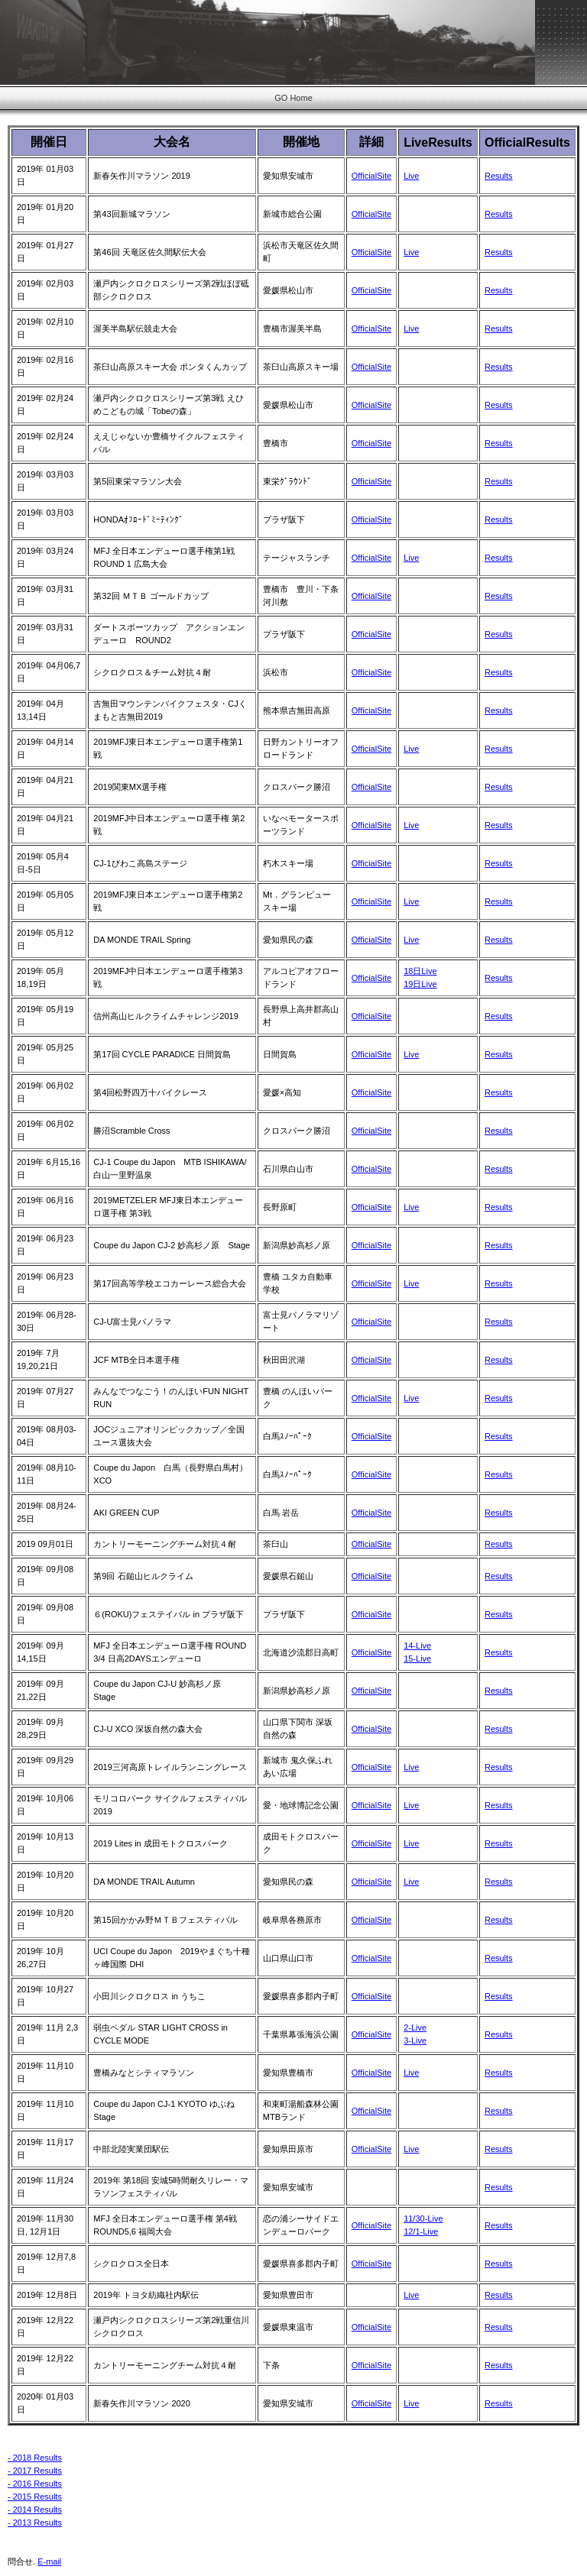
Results (499, 175)
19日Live (420, 984)
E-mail (49, 2561)
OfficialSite (371, 175)
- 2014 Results (35, 2509)
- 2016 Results (35, 2483)
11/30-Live (423, 2218)
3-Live (415, 2040)
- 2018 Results (35, 2457)
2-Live (415, 2027)
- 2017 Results (35, 2470)
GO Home (293, 97)
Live (411, 175)
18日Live (420, 971)
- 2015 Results (35, 2496)
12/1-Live (421, 2231)
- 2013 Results (35, 2522)
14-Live (417, 1645)
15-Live (417, 1658)
